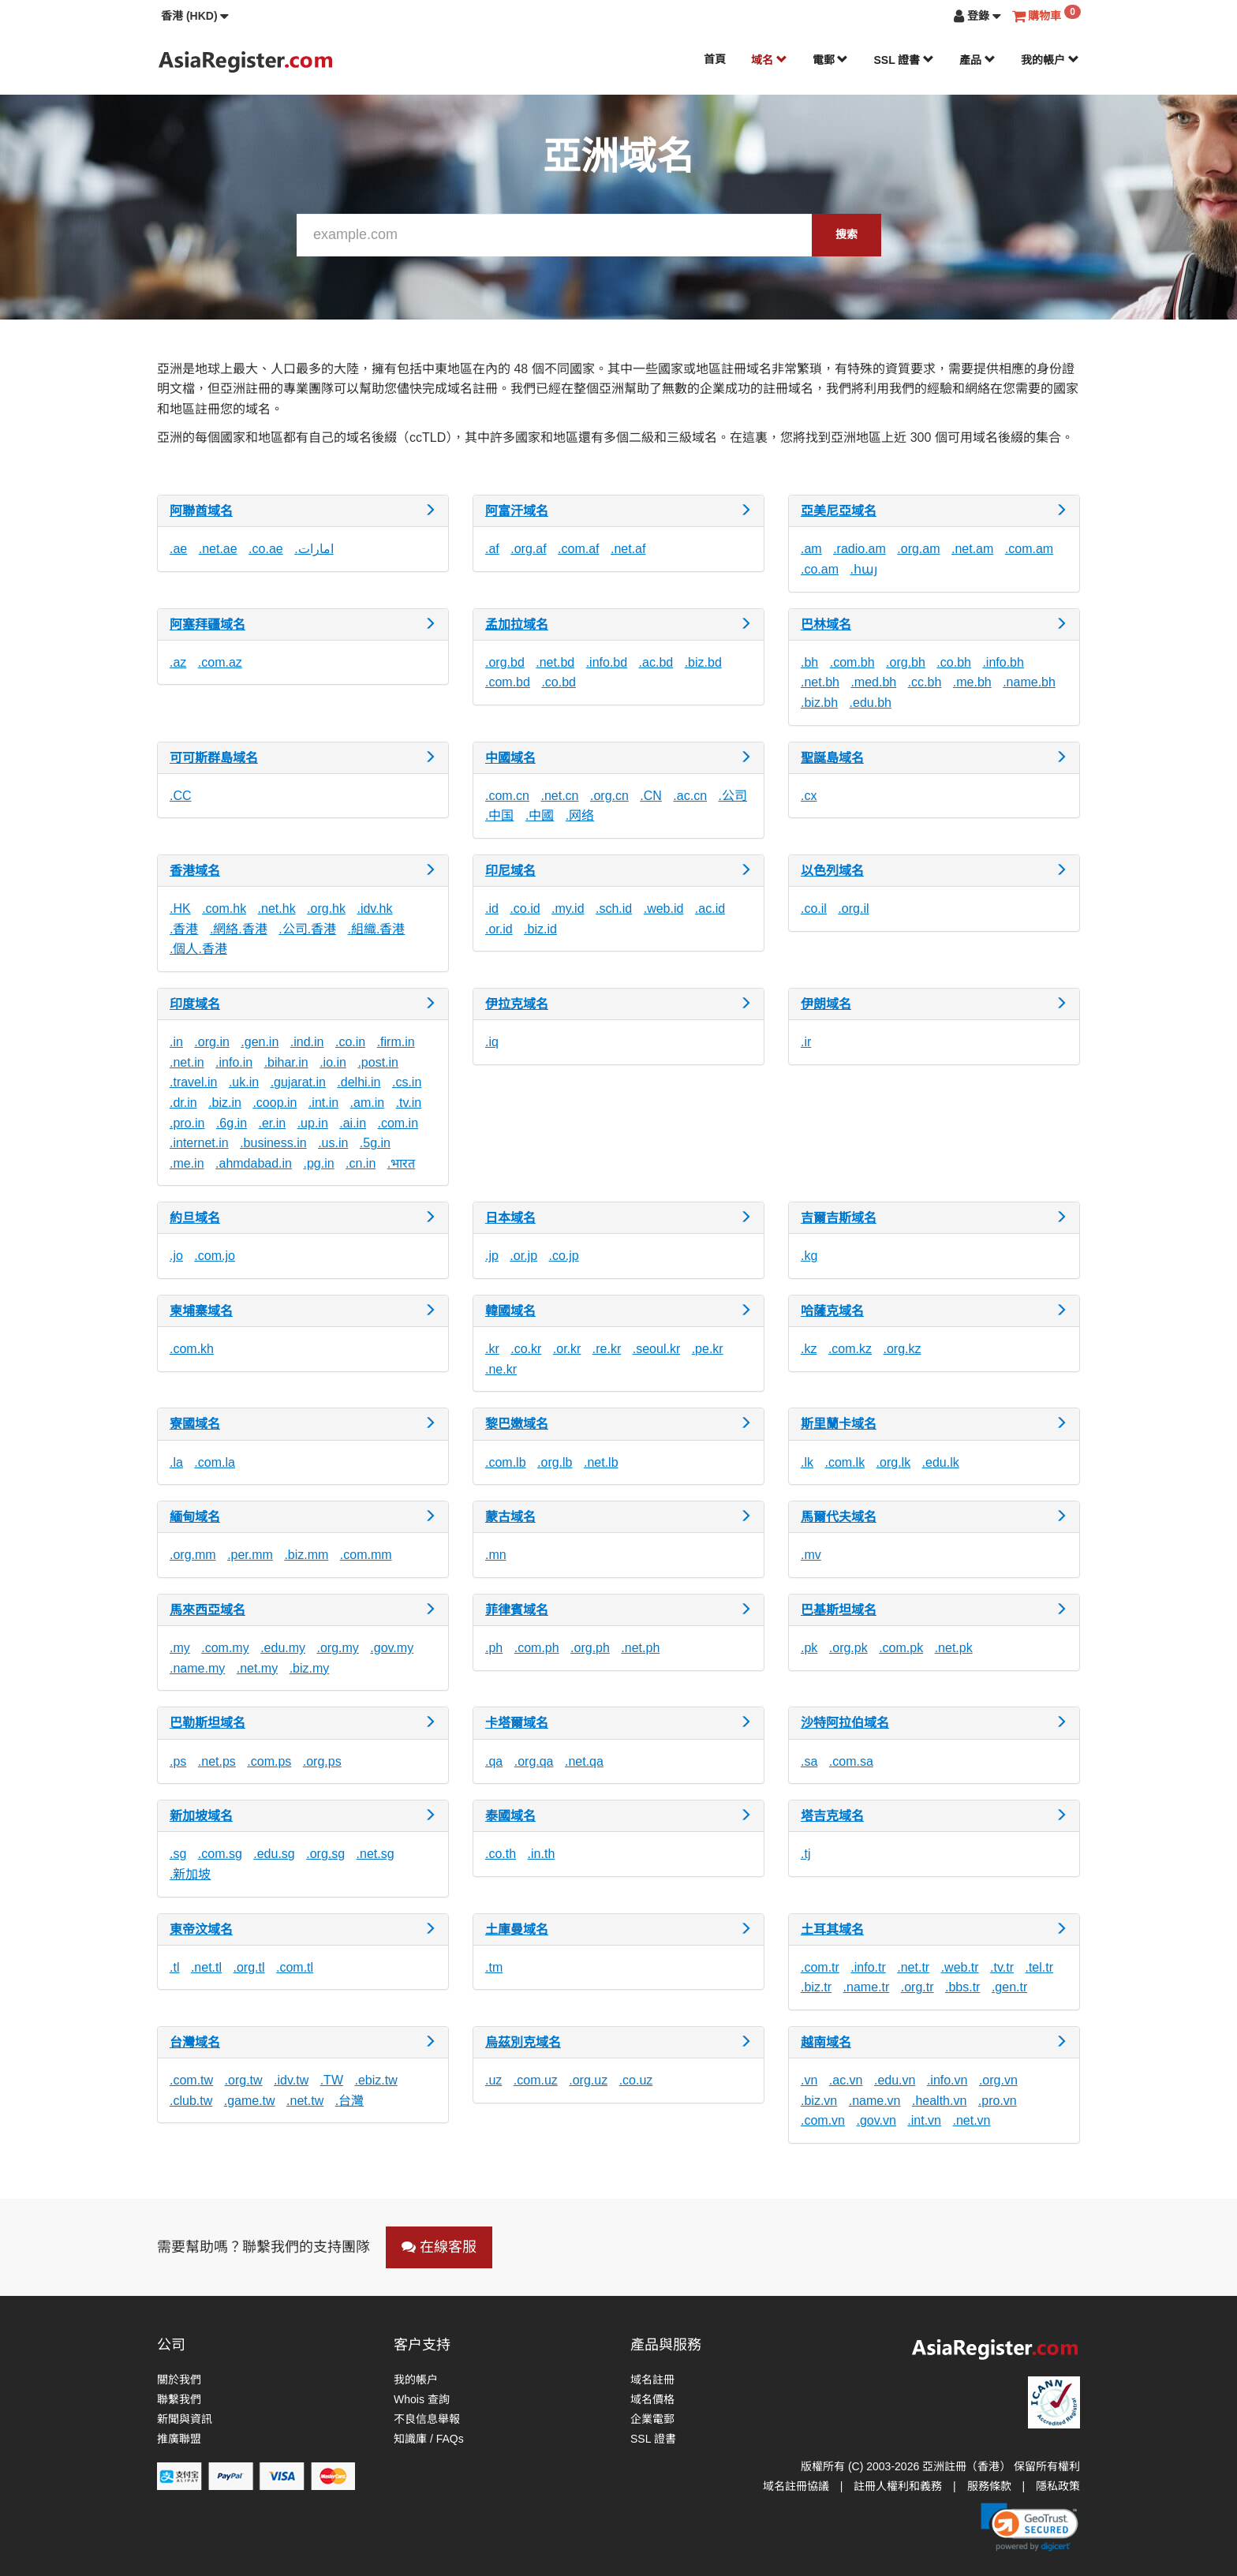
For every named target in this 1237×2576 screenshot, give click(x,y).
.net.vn (971, 2120)
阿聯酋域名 (201, 511)
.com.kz (850, 1348)
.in (176, 1042)
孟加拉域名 (516, 624)
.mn (495, 1554)
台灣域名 (195, 2042)
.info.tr (867, 1967)
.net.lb (601, 1462)
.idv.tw (291, 2080)
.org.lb (554, 1462)
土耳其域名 (832, 1929)
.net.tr (913, 1967)
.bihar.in (286, 1062)
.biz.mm (306, 1554)
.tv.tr (1002, 1967)
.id (492, 908)
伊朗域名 (826, 1004)
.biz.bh (819, 702)
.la (176, 1462)
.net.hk (277, 908)
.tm (494, 1967)
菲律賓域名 (516, 1610)
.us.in (333, 1143)
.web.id (664, 908)
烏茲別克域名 (523, 2042)
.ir (806, 1042)
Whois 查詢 (422, 2399)
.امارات (313, 548)
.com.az (220, 662)
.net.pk (954, 1647)
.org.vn (998, 2080)
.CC (181, 795)
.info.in (233, 1062)
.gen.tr (1009, 1987)
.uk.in (244, 1082)
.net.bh (820, 682)
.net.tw (304, 2100)
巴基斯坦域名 (838, 1610)
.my (180, 1647)
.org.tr (917, 1987)
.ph (494, 1647)
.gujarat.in (298, 1082)
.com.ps (269, 1761)
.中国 (499, 815)
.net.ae (218, 548)
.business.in (273, 1143)
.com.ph (536, 1647)
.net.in (187, 1062)
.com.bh (852, 662)
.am (811, 548)
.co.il (814, 908)
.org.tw (244, 2080)
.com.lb (505, 1462)
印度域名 (195, 1004)
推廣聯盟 (179, 2438)
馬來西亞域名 (207, 1610)
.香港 (184, 929)
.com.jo (214, 1255)
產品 (977, 60)
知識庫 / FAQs (429, 2438)
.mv (811, 1554)
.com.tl (294, 1967)
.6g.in (231, 1123)
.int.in (323, 1102)
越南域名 (826, 2042)
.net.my (257, 1668)
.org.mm (193, 1554)
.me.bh (972, 682)
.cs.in (406, 1082)
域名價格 (652, 2399)
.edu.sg (273, 1853)
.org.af (528, 548)
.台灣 (349, 2100)
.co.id (525, 908)
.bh (809, 662)
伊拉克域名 (516, 1004)
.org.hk (326, 908)
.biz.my (310, 1668)
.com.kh (192, 1348)
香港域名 (195, 870)
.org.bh (905, 662)
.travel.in (193, 1082)
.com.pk (901, 1647)
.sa (809, 1761)
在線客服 (439, 2247)
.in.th (541, 1853)
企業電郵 (652, 2419)
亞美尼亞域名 (838, 511)
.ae (178, 548)
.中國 (539, 815)
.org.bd (505, 662)
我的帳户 (1050, 60)
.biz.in (224, 1102)
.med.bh (873, 682)
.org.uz (588, 2080)
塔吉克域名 (832, 1816)
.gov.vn (875, 2120)
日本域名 (510, 1217)
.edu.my (282, 1647)
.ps (178, 1761)
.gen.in (259, 1042)
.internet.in (199, 1143)
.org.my (338, 1647)
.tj (805, 1853)
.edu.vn (894, 2080)
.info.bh (1002, 662)
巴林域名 (826, 624)
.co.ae (266, 548)
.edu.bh (870, 702)
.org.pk (848, 1647)
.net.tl (206, 1967)
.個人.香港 (198, 948)
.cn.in (361, 1163)
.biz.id (540, 929)
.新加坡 (190, 1874)
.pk (809, 1647)
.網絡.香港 (238, 929)
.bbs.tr (962, 1987)
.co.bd (558, 682)
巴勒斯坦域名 (207, 1722)
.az (178, 662)
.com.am (1029, 548)
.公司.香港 (307, 929)
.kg (809, 1255)
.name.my (197, 1668)
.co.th (500, 1853)
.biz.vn (819, 2100)
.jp (492, 1255)
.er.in (272, 1123)
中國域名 (510, 758)
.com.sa (851, 1761)
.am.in (367, 1102)
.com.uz (536, 2080)
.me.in (187, 1163)
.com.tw (191, 2080)
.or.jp (523, 1255)
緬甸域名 (195, 1517)
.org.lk (893, 1462)
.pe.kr (707, 1348)
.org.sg (325, 1853)
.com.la (214, 1462)
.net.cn (559, 795)
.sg (178, 1853)
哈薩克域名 (832, 1311)
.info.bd (606, 662)
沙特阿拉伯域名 (845, 1722)
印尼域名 (510, 870)
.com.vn (823, 2120)
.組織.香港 (376, 929)
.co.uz (636, 2080)
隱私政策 (1058, 2486)
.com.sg (220, 1853)
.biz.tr (816, 1987)
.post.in (377, 1062)
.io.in (333, 1062)
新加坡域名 (201, 1816)
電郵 (831, 60)
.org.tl (249, 1967)
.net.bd (555, 662)
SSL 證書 (903, 60)
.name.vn (875, 2100)
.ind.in (307, 1042)
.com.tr (820, 1967)
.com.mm (366, 1554)
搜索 (846, 234)
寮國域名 (195, 1423)
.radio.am (859, 548)
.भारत (401, 1163)
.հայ (863, 569)
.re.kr (606, 1348)
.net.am (972, 548)
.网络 (580, 815)
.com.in (398, 1123)
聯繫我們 (179, 2399)
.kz (809, 1348)
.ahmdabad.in (253, 1163)
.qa (494, 1761)
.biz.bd (703, 662)
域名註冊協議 (796, 2486)
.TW (331, 2080)
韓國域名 (510, 1311)
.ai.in (352, 1123)
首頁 (715, 59)
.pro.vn (997, 2100)
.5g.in (375, 1143)
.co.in (350, 1042)
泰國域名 (510, 1816)
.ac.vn (846, 2080)
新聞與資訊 (184, 2419)
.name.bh (1029, 682)
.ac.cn (690, 795)
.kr (492, 1348)
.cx (809, 795)
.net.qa (584, 1761)
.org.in (211, 1042)
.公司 (732, 795)
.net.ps (217, 1761)
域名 (769, 60)
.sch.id (614, 908)
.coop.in (274, 1102)
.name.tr (866, 1987)
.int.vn (924, 2120)
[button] (195, 15)
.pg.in (318, 1163)
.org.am (918, 548)
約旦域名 (195, 1217)
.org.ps (322, 1761)
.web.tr (960, 1967)
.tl (174, 1967)
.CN (651, 795)
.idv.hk (374, 908)
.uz (493, 2080)
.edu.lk (940, 1462)
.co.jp (564, 1255)
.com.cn (507, 795)
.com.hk (224, 908)
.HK (180, 908)
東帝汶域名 (201, 1929)
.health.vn (939, 2100)
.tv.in (409, 1102)
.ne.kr (501, 1369)
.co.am (820, 569)
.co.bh (953, 662)
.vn (809, 2080)
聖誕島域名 (832, 758)
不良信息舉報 (427, 2419)
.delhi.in (358, 1082)
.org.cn (609, 795)
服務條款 (989, 2486)
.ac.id (710, 908)
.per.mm (250, 1554)
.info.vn (947, 2080)
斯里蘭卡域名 (838, 1423)
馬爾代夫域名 (838, 1517)
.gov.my (391, 1647)
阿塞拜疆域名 (207, 624)
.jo (176, 1255)
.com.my (225, 1647)
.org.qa (534, 1761)
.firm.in (396, 1042)
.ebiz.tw (375, 2080)
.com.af (578, 548)
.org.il (853, 908)
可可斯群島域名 (214, 758)
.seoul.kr (656, 1348)
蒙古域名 (510, 1517)
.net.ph (640, 1647)
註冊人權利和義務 (898, 2486)
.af (492, 548)
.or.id (499, 929)
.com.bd (507, 682)
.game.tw (249, 2100)
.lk (807, 1462)
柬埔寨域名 (201, 1311)
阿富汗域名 (516, 511)
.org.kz (902, 1348)
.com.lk (844, 1462)
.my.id (567, 908)
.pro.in (187, 1123)
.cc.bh (925, 682)
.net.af (628, 548)
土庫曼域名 (516, 1929)
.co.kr (525, 1348)
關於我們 (179, 2379)
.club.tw (191, 2100)
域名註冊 (652, 2379)
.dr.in (183, 1102)
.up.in (312, 1123)
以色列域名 (832, 870)
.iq (492, 1042)
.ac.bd (656, 662)
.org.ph (590, 1647)
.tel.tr (1039, 1967)
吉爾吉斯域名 (838, 1217)
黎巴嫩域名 (516, 1423)
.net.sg (375, 1853)
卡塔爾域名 (516, 1722)
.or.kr (567, 1348)
